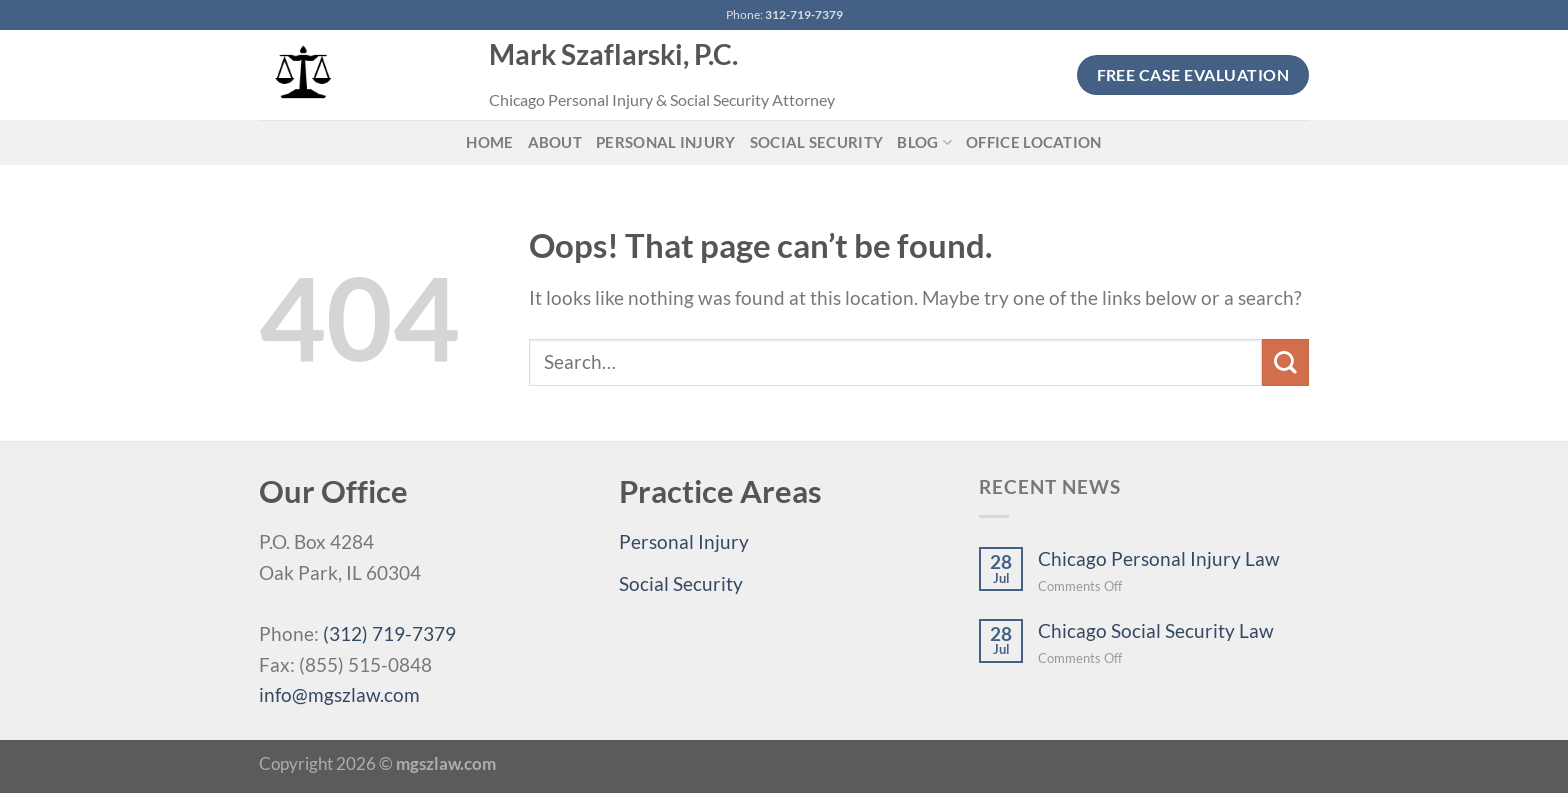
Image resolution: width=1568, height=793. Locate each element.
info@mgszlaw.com (339, 694)
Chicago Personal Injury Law (1159, 558)
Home (489, 142)
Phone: (784, 15)
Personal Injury (666, 142)
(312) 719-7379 (389, 633)
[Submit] (1285, 362)
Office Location (1034, 142)
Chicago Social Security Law (1156, 630)
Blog (924, 142)
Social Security (817, 142)
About (555, 142)
